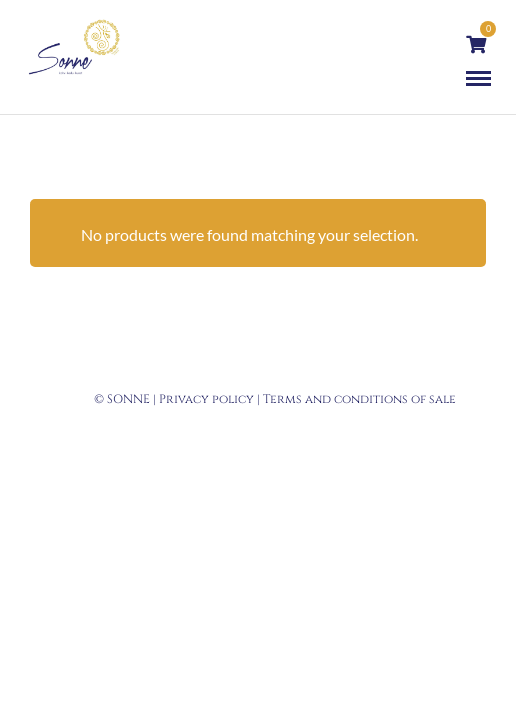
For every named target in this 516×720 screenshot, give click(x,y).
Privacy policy (206, 399)
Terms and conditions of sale (359, 399)
